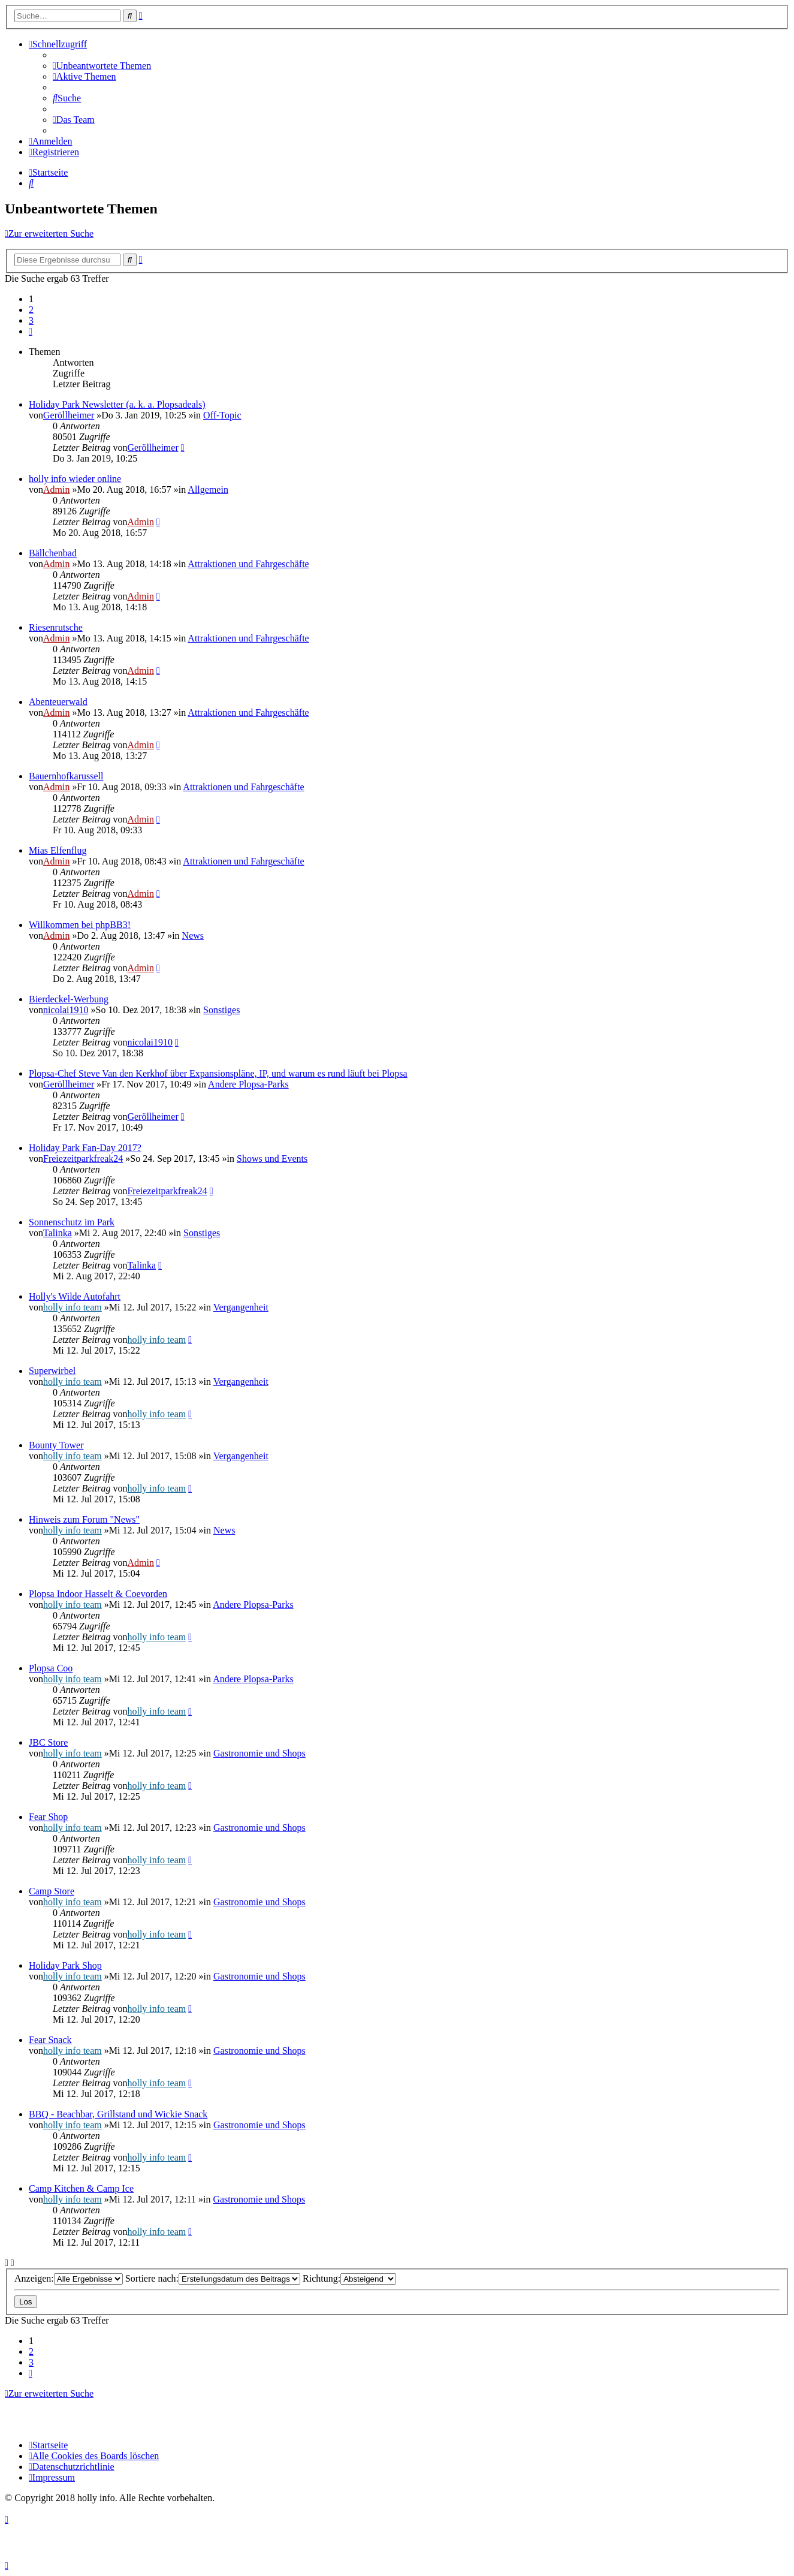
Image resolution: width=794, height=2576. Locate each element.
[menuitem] (102, 66)
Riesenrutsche (56, 627)
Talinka (57, 1233)
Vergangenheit (240, 1307)
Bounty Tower (56, 1445)
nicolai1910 (66, 1010)
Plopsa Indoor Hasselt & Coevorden (98, 1594)
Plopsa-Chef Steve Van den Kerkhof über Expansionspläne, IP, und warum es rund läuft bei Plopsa (218, 1073)
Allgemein (208, 489)
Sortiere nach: (212, 2278)
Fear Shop (48, 1817)
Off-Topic (222, 415)
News (193, 935)
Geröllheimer (68, 415)
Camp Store (51, 1891)
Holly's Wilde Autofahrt (74, 1296)
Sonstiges (221, 1010)
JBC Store (48, 1742)
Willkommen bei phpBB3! (80, 925)
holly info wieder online (75, 479)
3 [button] (31, 320)
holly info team (72, 1307)
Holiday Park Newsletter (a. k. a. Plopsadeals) (117, 404)
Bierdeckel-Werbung (68, 999)
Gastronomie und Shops (259, 1753)
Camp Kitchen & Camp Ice (81, 2188)
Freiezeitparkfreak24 (83, 1158)
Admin (56, 489)
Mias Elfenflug (57, 850)
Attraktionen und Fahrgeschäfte (248, 564)
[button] (30, 331)
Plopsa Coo (51, 1668)
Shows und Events (272, 1158)
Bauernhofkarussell (66, 776)
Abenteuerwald (58, 702)
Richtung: (349, 2278)
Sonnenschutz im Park (71, 1222)
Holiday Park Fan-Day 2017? (85, 1148)
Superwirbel (52, 1371)
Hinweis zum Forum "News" (84, 1519)
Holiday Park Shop (65, 1965)
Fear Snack (50, 2040)
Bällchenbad (53, 553)
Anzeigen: (68, 2278)
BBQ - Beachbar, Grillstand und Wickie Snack (118, 2114)
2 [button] (31, 310)
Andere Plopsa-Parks (248, 1084)
